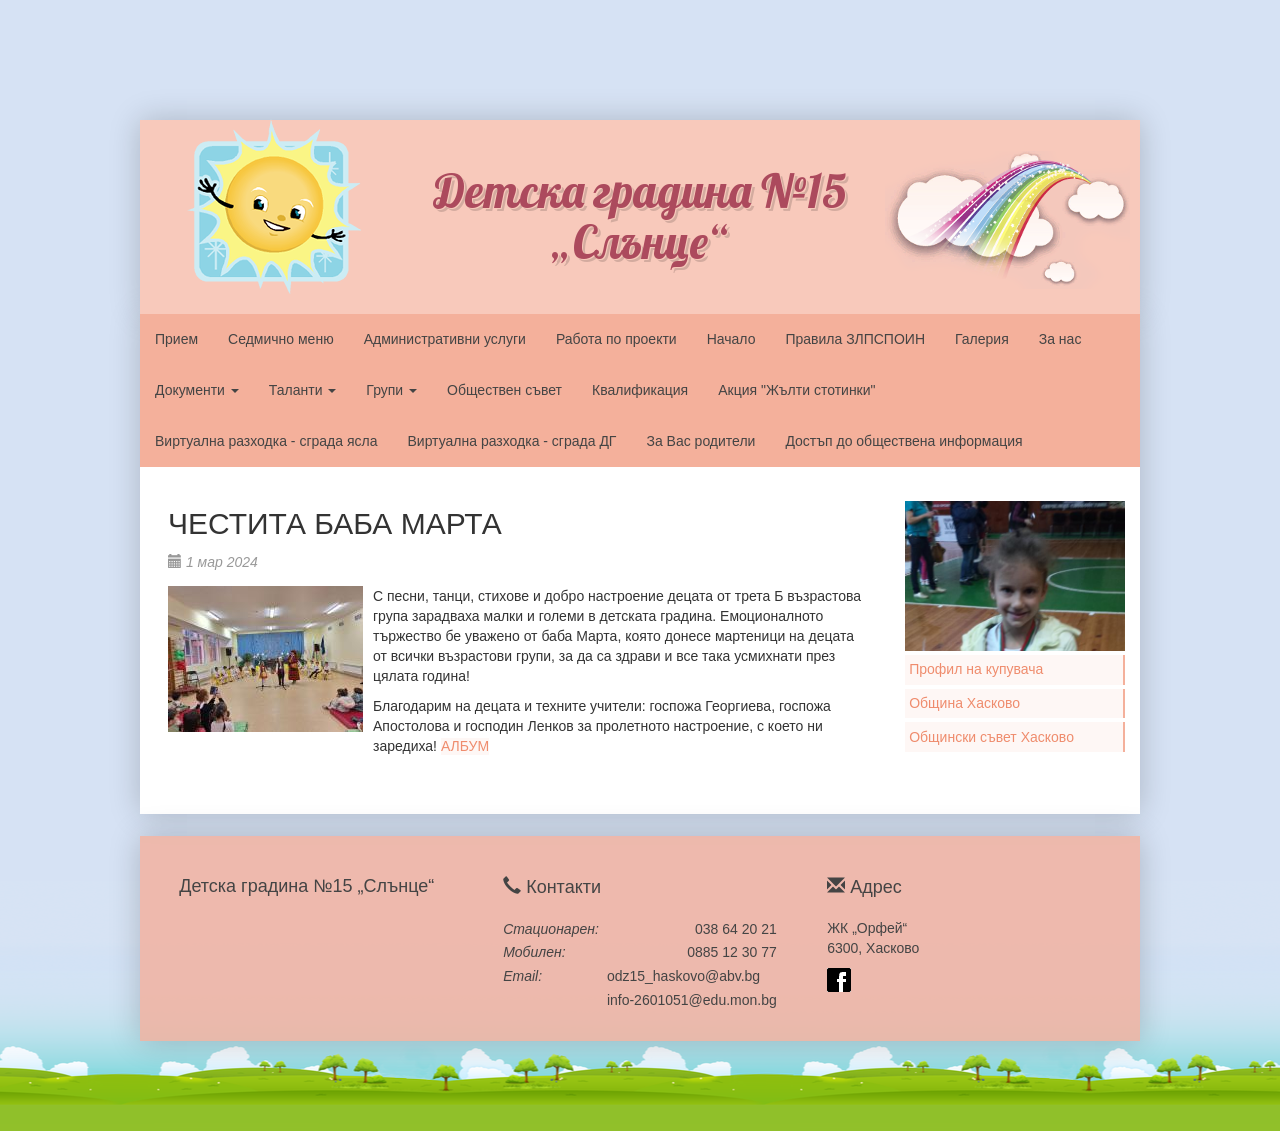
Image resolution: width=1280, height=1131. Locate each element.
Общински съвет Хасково (991, 737)
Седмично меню (281, 339)
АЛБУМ (465, 746)
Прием (176, 339)
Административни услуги (445, 339)
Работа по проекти (616, 339)
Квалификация (640, 390)
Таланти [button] (303, 390)
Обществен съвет (504, 390)
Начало (731, 339)
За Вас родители (700, 441)
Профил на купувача (976, 669)
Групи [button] (391, 390)
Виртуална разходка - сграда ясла (266, 441)
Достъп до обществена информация (903, 441)
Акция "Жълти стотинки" (796, 390)
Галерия (982, 339)
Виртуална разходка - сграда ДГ (511, 441)
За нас (1060, 339)
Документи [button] (197, 390)
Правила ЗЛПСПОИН (855, 339)
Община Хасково (964, 703)
